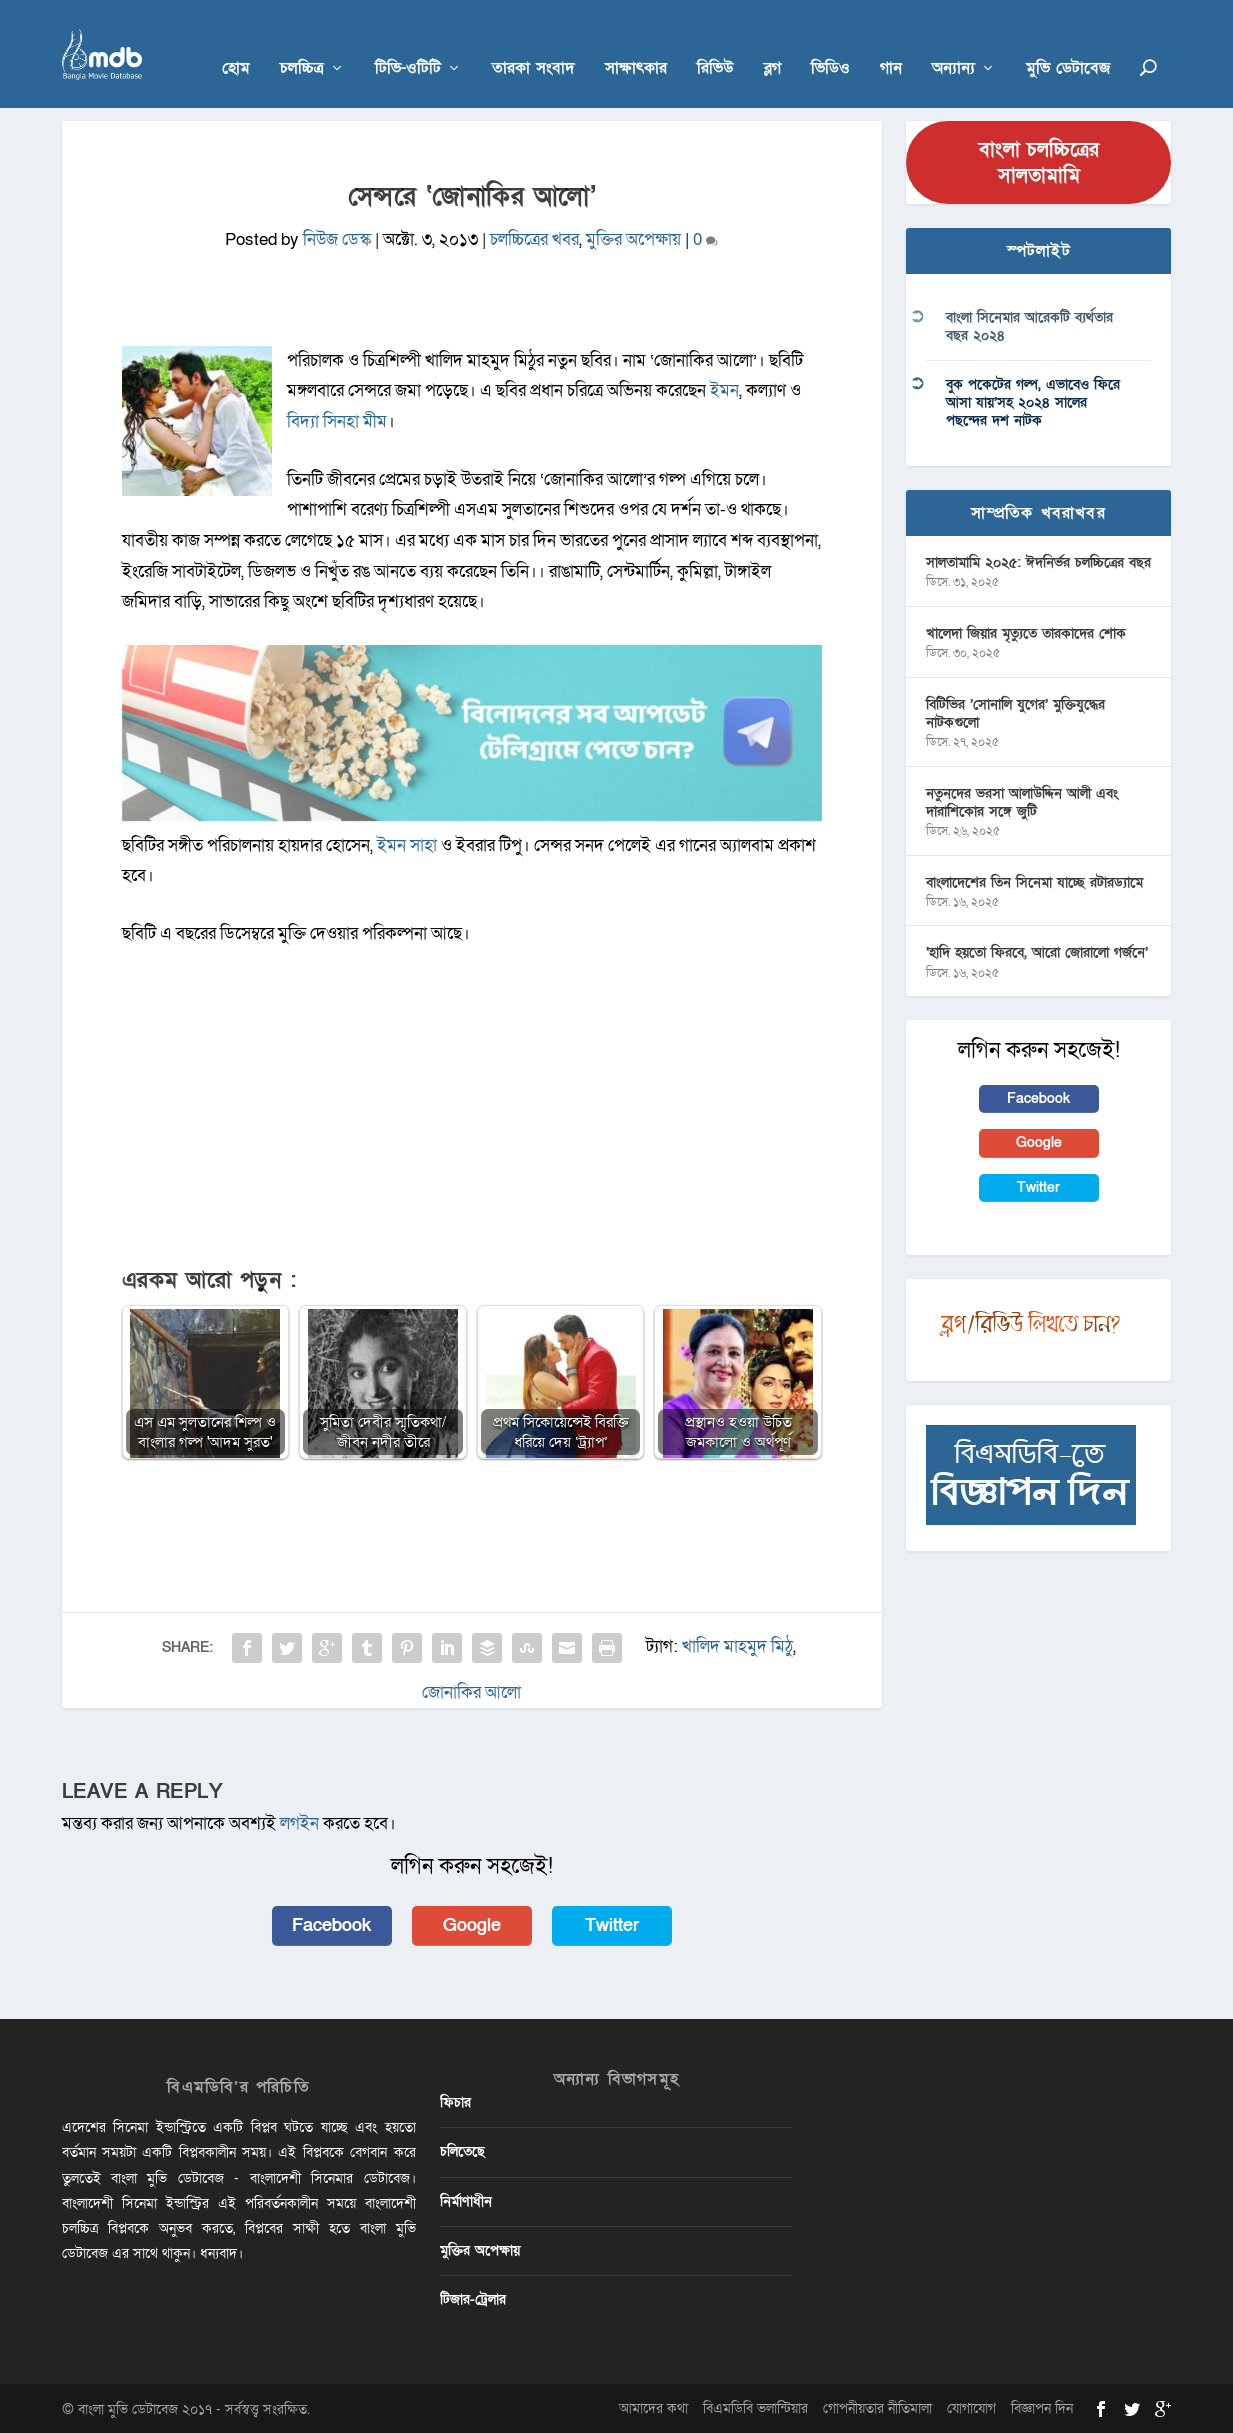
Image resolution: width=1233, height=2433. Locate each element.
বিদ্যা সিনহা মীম (337, 420)
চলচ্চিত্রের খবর (534, 238)
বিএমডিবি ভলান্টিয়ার (755, 2407)
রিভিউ (715, 41)
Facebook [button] (331, 1923)
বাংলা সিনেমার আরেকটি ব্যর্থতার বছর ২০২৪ (1029, 325)
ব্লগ (772, 41)
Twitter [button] (612, 1923)
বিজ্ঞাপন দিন (1042, 2407)
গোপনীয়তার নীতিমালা (877, 2407)
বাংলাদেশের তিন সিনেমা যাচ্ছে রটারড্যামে (1034, 880)
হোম (236, 41)
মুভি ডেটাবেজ (1068, 41)
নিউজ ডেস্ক (337, 238)
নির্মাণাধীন (466, 2199)
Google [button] (472, 1923)
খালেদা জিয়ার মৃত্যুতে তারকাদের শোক (1026, 631)
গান (891, 41)
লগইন (299, 1822)
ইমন (724, 389)
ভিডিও (830, 41)
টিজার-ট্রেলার (473, 2298)
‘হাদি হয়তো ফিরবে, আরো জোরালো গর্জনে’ (1037, 951)
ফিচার (455, 2101)
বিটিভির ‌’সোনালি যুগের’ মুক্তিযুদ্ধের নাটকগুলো (1015, 711)
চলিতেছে (462, 2150)
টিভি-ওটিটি (408, 41)
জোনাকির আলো (471, 1690)
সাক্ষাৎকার (636, 41)
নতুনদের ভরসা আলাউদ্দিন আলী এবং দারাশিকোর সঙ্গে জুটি (1022, 800)
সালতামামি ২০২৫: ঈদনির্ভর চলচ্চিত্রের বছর (1038, 561)
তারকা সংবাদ (533, 41)
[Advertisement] (472, 1115)
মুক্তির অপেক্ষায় (633, 238)
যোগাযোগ (971, 2407)
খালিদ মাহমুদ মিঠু (737, 1644)
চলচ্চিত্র (302, 41)
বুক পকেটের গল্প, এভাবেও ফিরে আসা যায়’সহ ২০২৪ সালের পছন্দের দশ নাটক (1033, 401)
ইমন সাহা (409, 843)
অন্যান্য (953, 41)
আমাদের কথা (653, 2407)
